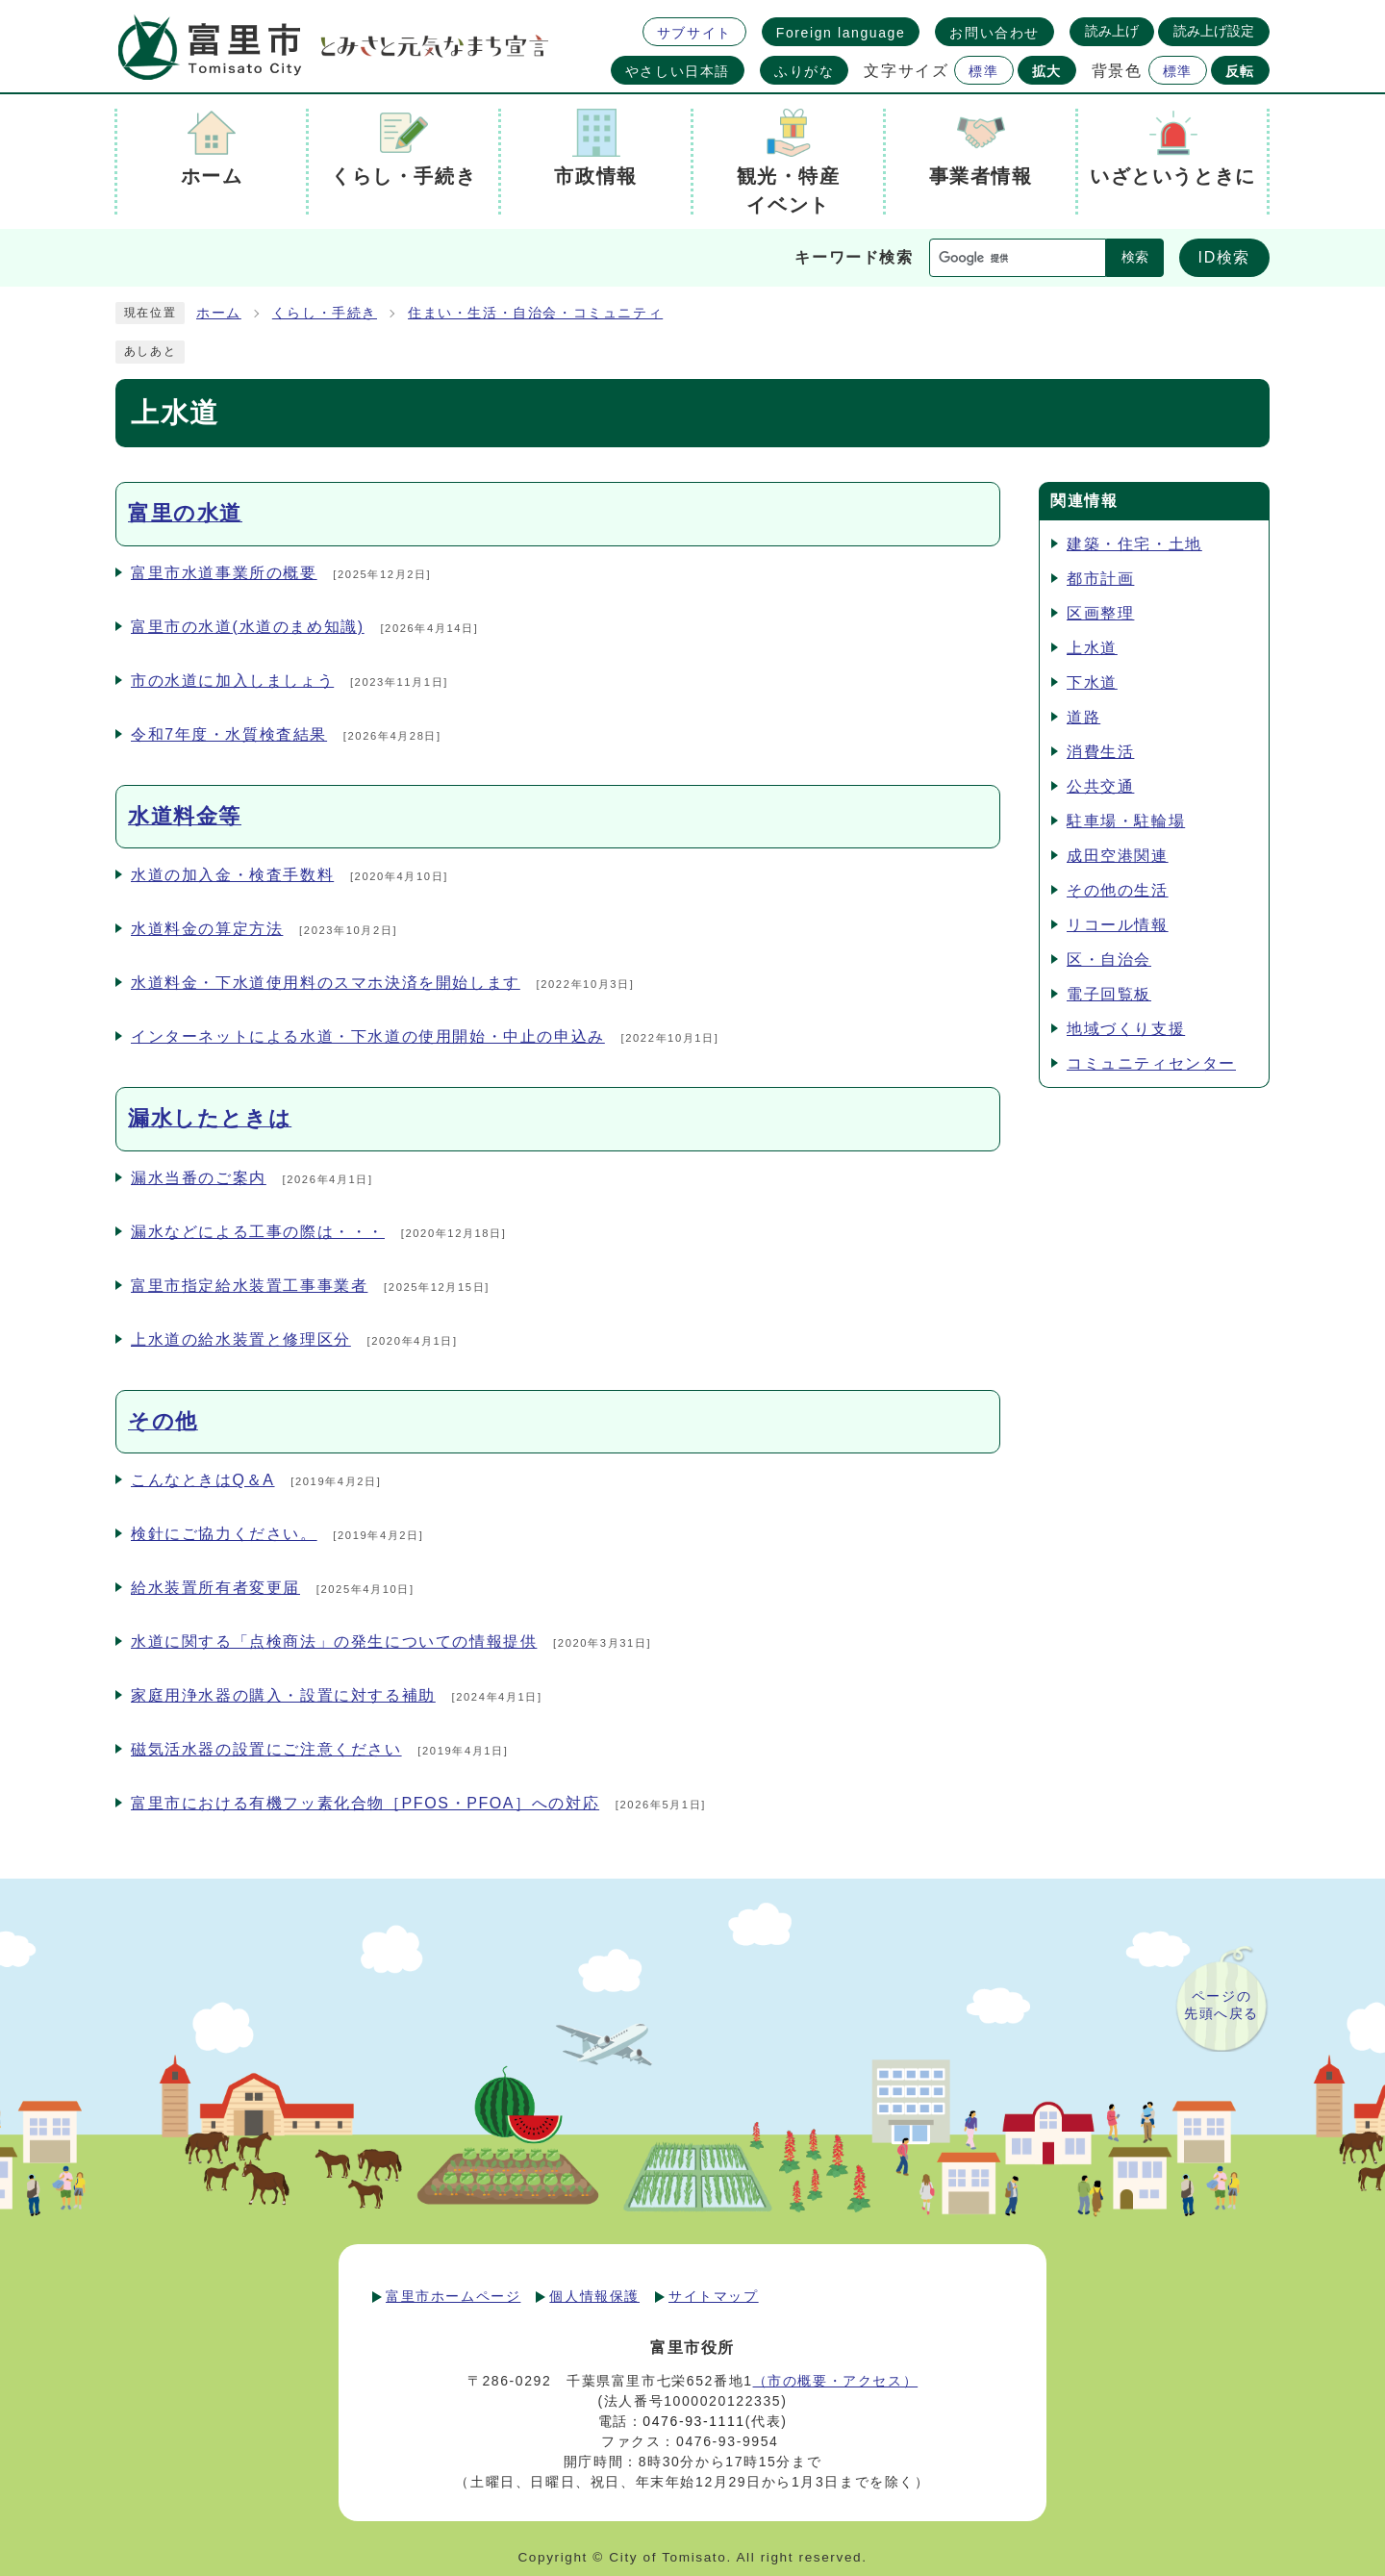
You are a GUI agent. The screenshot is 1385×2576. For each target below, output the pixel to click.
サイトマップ (713, 2296)
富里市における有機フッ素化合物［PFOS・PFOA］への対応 (365, 1803)
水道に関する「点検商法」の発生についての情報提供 (334, 1641)
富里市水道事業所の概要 (224, 573)
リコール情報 (1118, 925)
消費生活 (1100, 752)
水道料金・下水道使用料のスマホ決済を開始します (325, 982)
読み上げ (1112, 30)
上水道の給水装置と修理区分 (241, 1339)
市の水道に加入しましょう (232, 680)
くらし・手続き (324, 313)
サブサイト (694, 32)
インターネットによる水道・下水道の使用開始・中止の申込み (368, 1036)
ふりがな (804, 71)
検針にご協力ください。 (224, 1534)
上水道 (1092, 648)
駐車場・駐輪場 (1126, 821)
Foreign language (841, 32)
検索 (1134, 257)
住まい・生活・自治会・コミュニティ (535, 313)
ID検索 (1224, 257)
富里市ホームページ (453, 2296)
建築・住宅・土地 (1134, 544)
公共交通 (1100, 786)
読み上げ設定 (1213, 30)
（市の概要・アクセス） (836, 2380)
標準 (983, 71)
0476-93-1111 (693, 2421)
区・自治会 (1109, 959)
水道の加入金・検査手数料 (232, 875)
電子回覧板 (1109, 994)
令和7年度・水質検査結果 (229, 734)
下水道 (1092, 682)
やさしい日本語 (677, 71)
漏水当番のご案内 (198, 1178)
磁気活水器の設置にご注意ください (266, 1749)
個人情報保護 (594, 2296)
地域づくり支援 (1126, 1029)
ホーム (218, 313)
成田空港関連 (1118, 855)
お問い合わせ (994, 32)
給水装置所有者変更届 (215, 1587)
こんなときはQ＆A (203, 1480)
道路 (1083, 717)
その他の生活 (1118, 890)
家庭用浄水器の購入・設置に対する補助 (283, 1695)
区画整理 (1100, 613)
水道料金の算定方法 (207, 929)
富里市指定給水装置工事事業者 (249, 1285)
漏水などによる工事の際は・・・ (258, 1232)
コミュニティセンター (1151, 1063)
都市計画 (1100, 578)
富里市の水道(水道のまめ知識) (248, 627)
